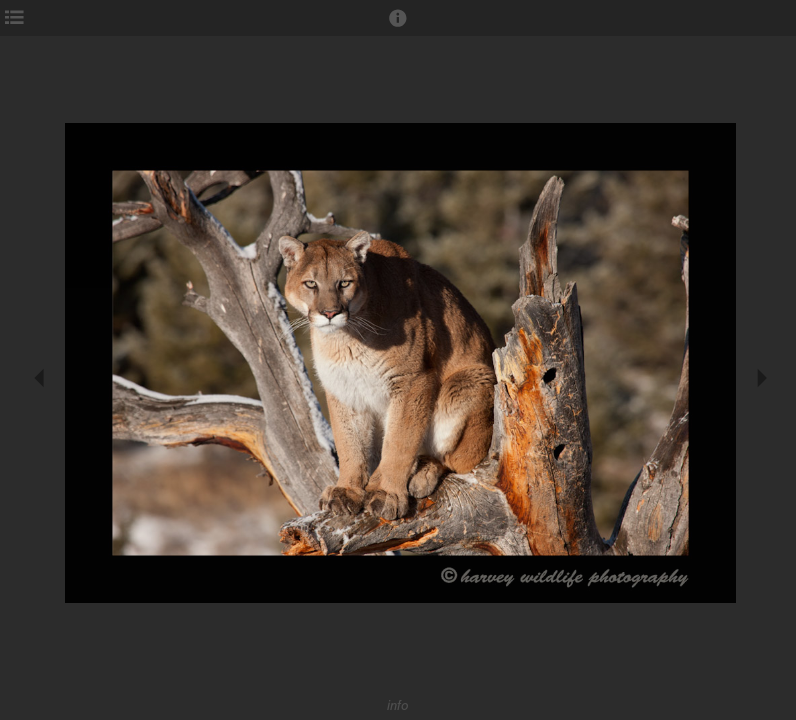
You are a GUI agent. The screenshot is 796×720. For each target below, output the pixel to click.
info (398, 705)
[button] (398, 27)
